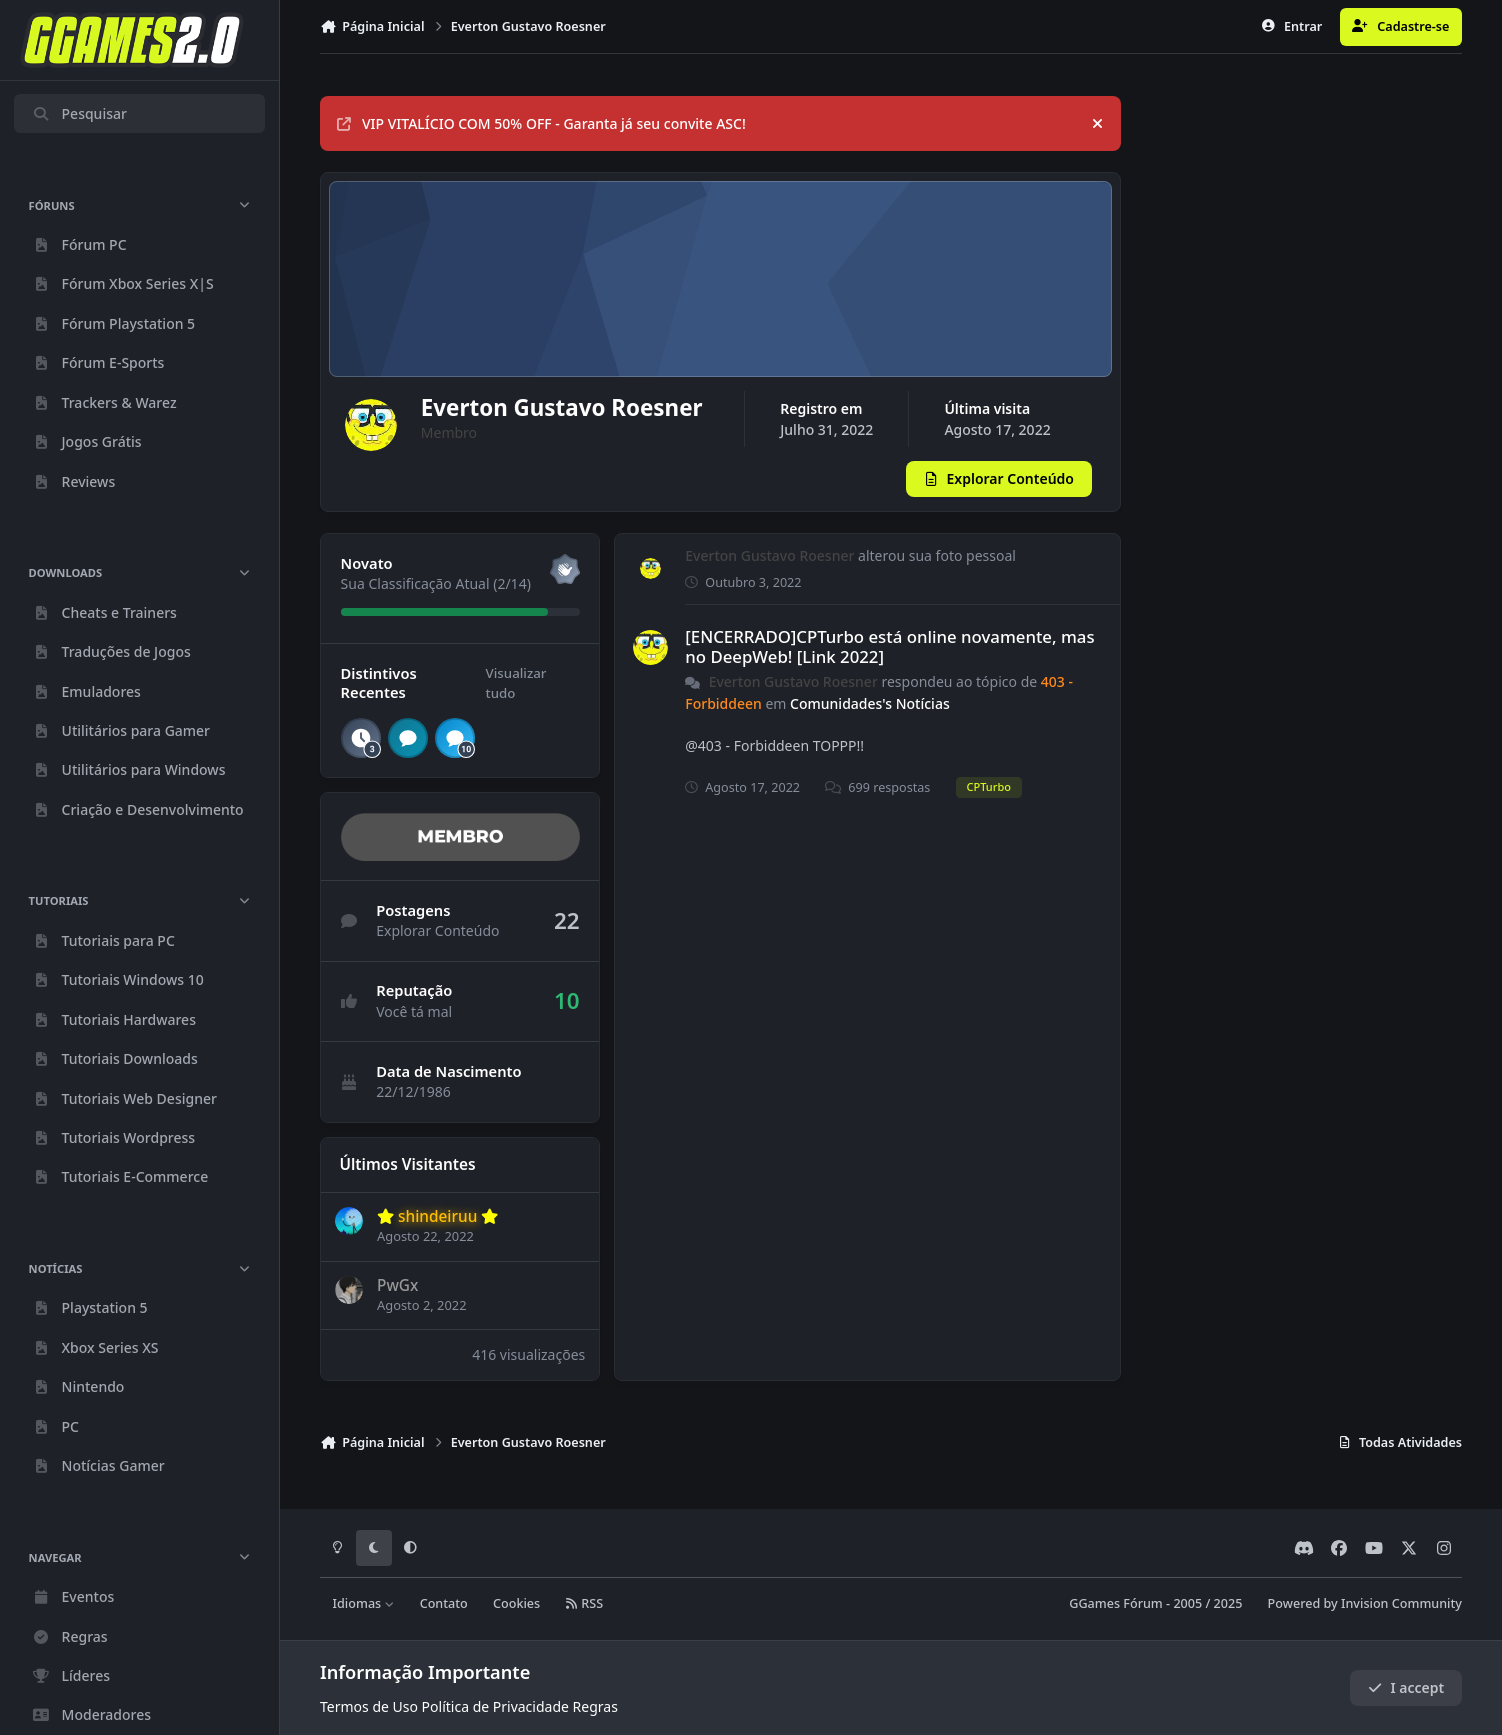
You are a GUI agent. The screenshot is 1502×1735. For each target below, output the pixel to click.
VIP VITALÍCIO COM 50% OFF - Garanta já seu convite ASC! (541, 123)
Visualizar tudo (516, 696)
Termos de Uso (369, 1706)
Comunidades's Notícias (870, 715)
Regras (595, 1706)
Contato (444, 1604)
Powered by (1365, 1604)
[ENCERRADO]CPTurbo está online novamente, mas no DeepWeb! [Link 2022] (889, 659)
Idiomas (364, 1604)
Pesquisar (79, 113)
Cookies (516, 1604)
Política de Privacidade (495, 1706)
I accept (1406, 1687)
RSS (584, 1604)
